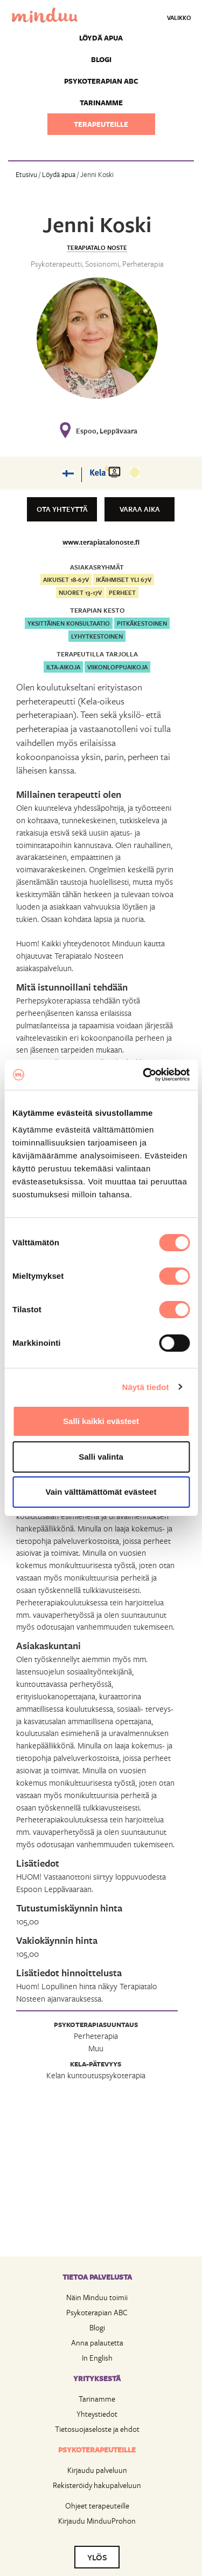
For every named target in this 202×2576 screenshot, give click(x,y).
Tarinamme (101, 102)
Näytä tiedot (145, 1387)
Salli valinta (101, 1456)
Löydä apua (101, 38)
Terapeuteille (101, 124)
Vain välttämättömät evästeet (101, 1491)
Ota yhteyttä (62, 509)
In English (97, 2358)
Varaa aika (140, 509)
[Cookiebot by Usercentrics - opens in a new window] (144, 1075)
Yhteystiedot (96, 2414)
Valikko (179, 17)
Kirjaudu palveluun (97, 2470)
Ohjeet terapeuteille (97, 2505)
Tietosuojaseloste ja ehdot (97, 2429)
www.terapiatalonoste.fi (101, 542)
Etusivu (26, 174)
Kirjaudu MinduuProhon (97, 2521)
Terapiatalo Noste (97, 247)
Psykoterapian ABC (101, 81)
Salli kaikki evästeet (101, 1421)
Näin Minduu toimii (97, 2297)
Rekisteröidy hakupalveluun (97, 2485)
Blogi (101, 59)
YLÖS (97, 2557)
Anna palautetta (97, 2342)
